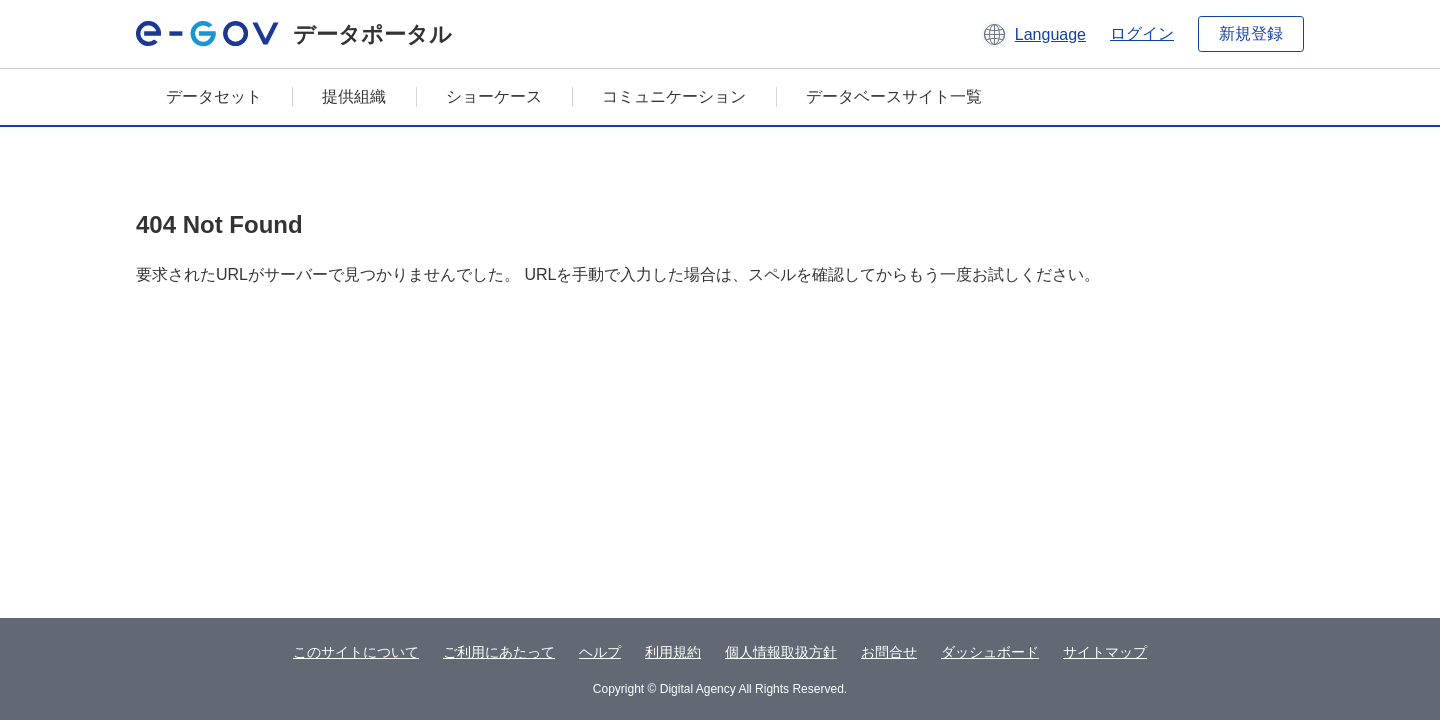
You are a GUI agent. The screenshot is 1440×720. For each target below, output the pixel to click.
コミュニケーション (674, 96)
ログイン (1142, 33)
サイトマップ (1105, 652)
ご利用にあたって (499, 652)
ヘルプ (600, 652)
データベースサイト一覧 (894, 96)
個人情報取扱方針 (781, 652)
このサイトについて (356, 652)
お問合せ (889, 652)
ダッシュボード (990, 652)
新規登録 (1251, 33)
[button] (1033, 34)
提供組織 (354, 96)
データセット (214, 96)
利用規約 (673, 652)
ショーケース (494, 96)
